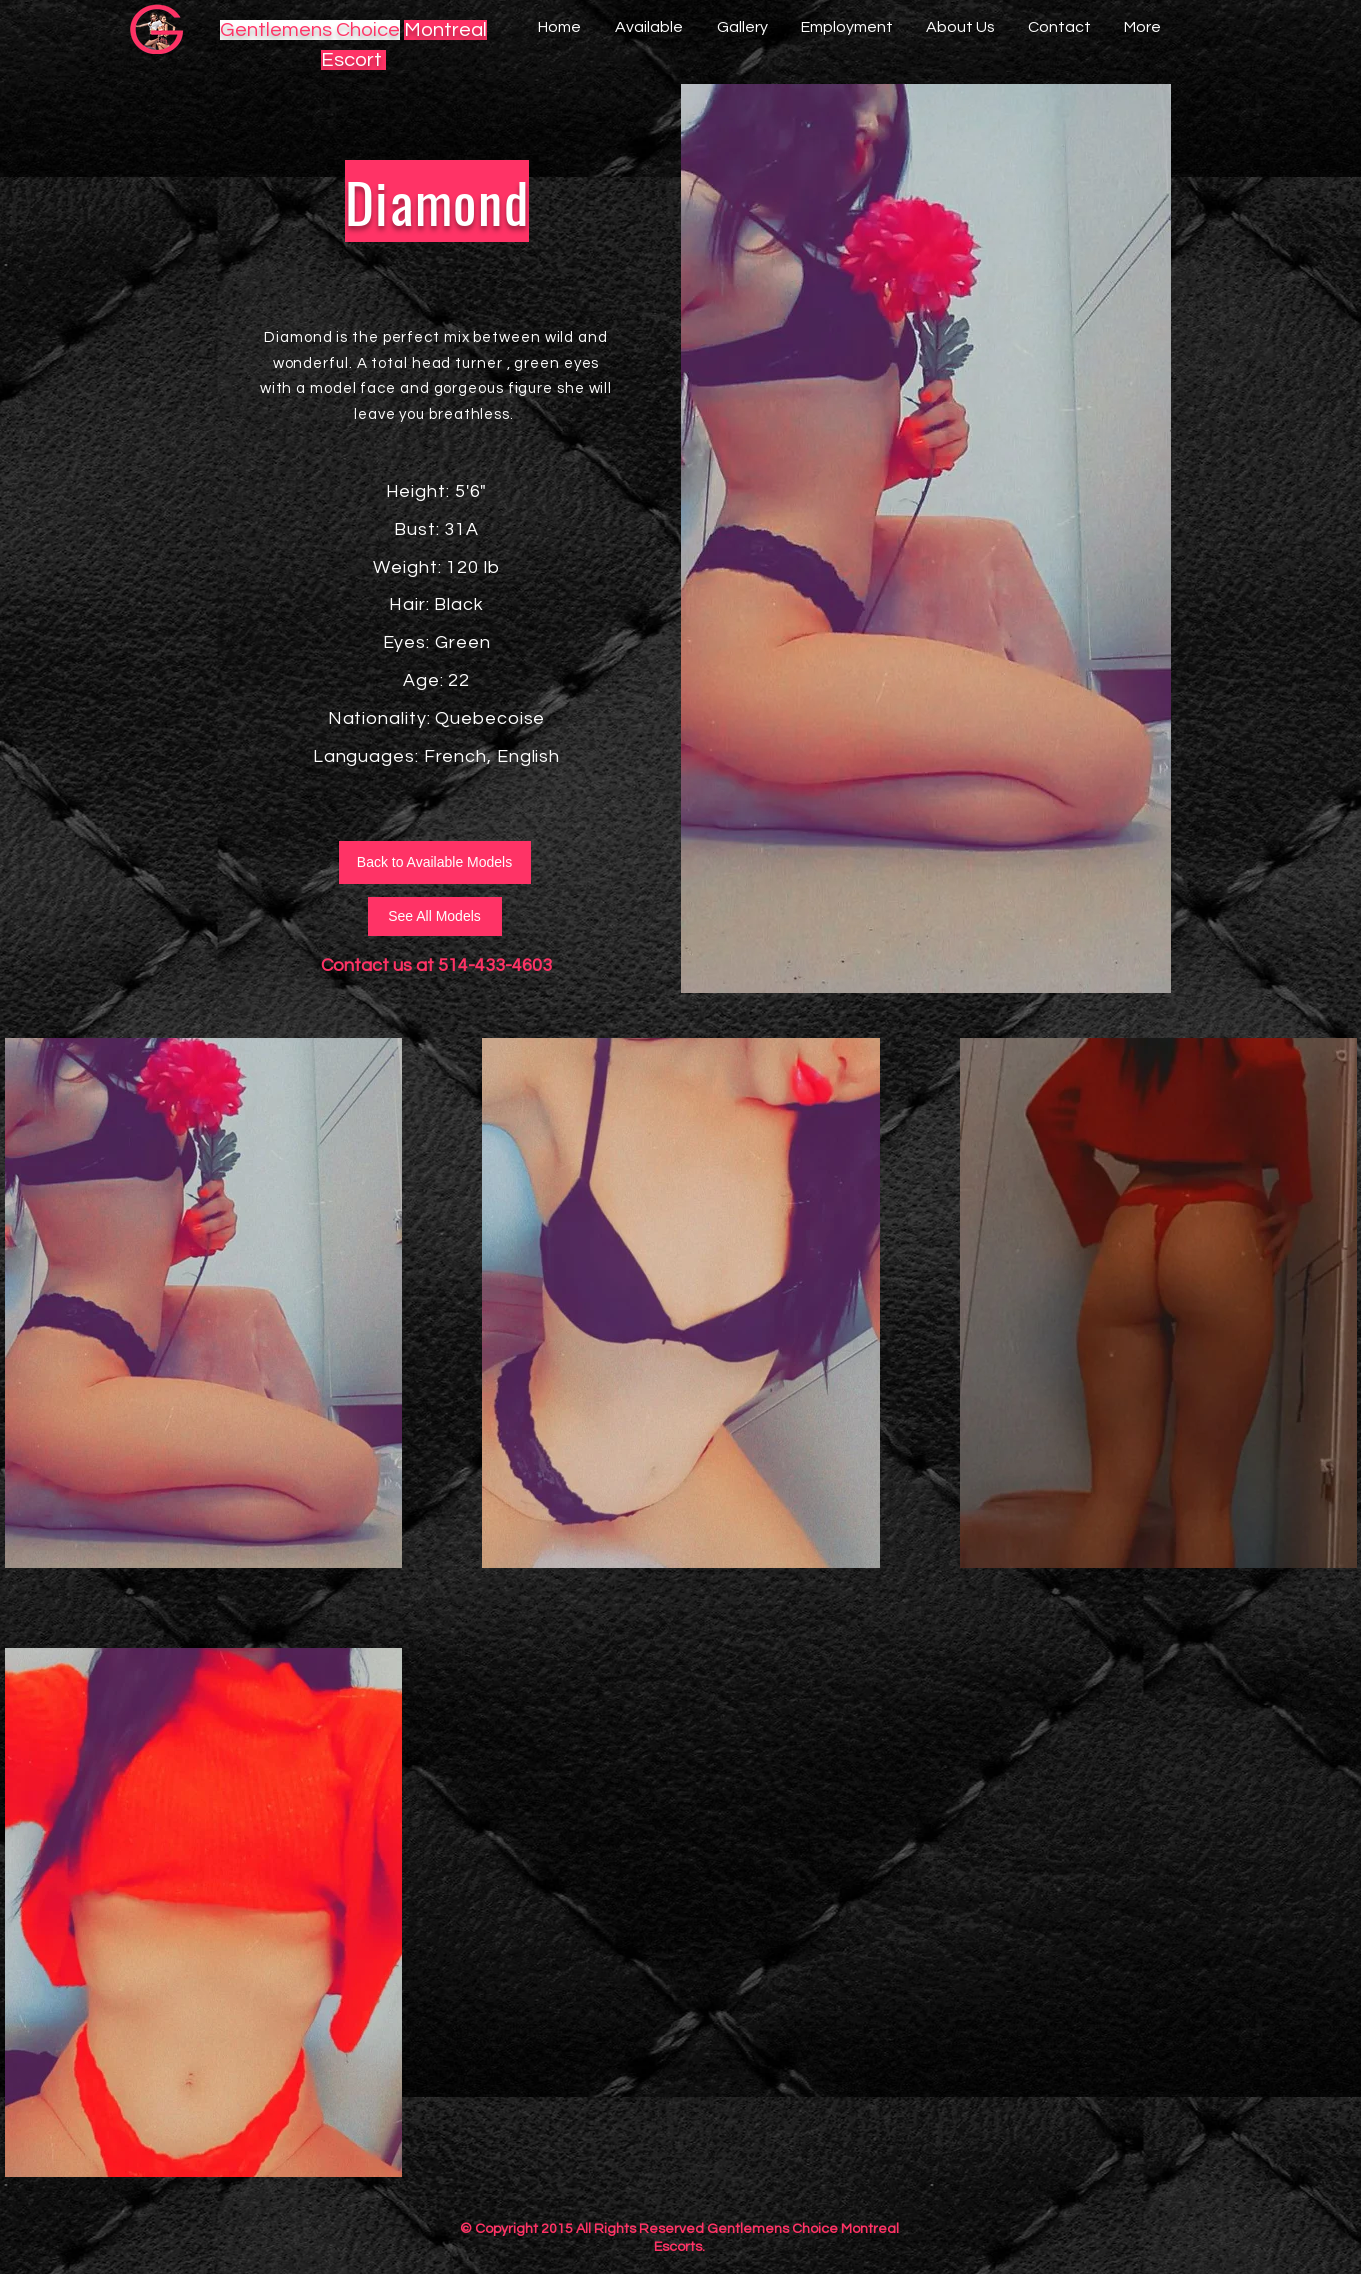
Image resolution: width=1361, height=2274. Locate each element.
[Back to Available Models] (435, 862)
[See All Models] (435, 916)
